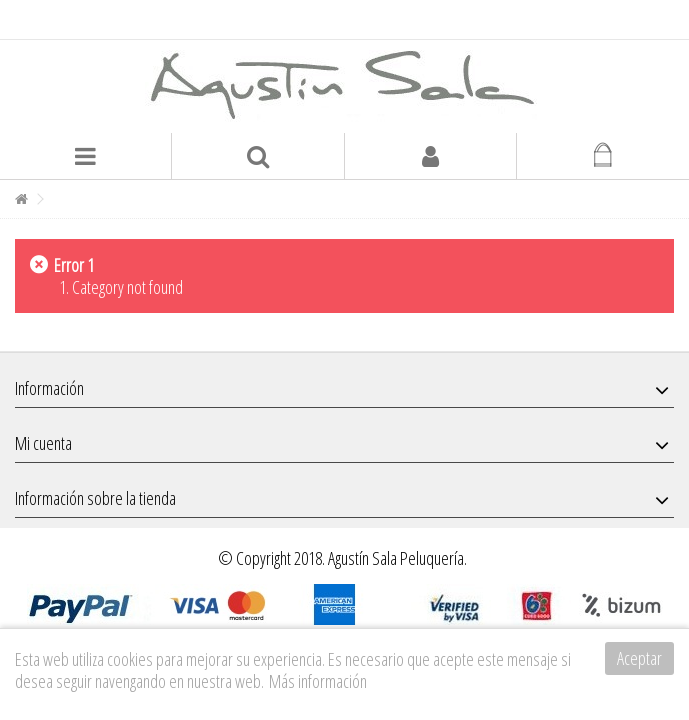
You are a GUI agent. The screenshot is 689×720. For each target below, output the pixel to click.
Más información (318, 681)
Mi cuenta (43, 443)
